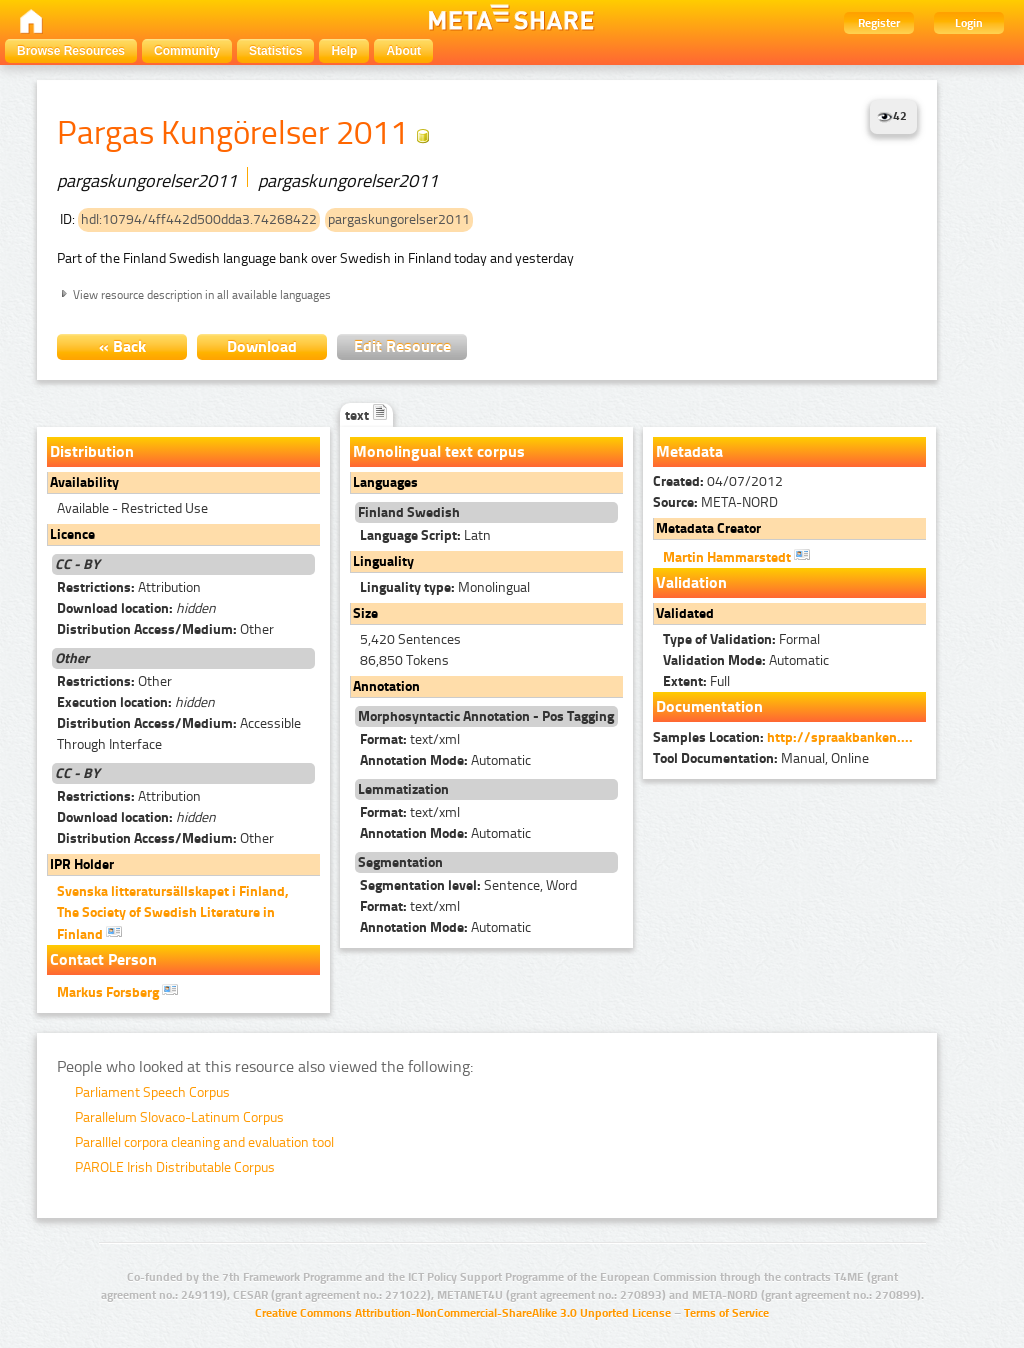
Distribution (92, 451)
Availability (84, 482)
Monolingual (445, 587)
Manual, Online (761, 758)
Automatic (445, 760)
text (366, 415)
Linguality (383, 561)
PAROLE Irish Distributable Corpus (175, 1167)
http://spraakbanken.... (840, 737)
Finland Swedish (409, 512)
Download (262, 346)
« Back (122, 346)
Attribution (129, 587)
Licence (72, 534)
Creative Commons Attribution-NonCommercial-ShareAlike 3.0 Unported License (463, 1313)
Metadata (689, 451)
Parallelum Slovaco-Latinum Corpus (179, 1117)
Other (165, 629)
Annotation (386, 686)
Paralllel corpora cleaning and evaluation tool (204, 1142)
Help (344, 51)
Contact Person (103, 959)
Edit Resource (402, 346)
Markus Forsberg (117, 991)
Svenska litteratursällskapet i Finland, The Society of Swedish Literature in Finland (173, 913)
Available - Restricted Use (132, 508)
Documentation (709, 706)
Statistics (275, 51)
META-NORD (715, 502)
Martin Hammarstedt (736, 556)
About (403, 51)
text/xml (410, 739)
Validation (691, 582)
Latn (425, 535)
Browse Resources (71, 51)
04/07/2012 (718, 481)
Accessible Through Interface (179, 734)
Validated (685, 613)
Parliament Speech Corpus (152, 1092)
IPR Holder (82, 864)
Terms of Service (726, 1313)
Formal (741, 639)
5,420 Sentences (410, 639)
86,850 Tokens (404, 660)
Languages (385, 482)
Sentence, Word (468, 885)
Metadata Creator (708, 528)
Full (696, 681)
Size (365, 613)
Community (187, 51)
